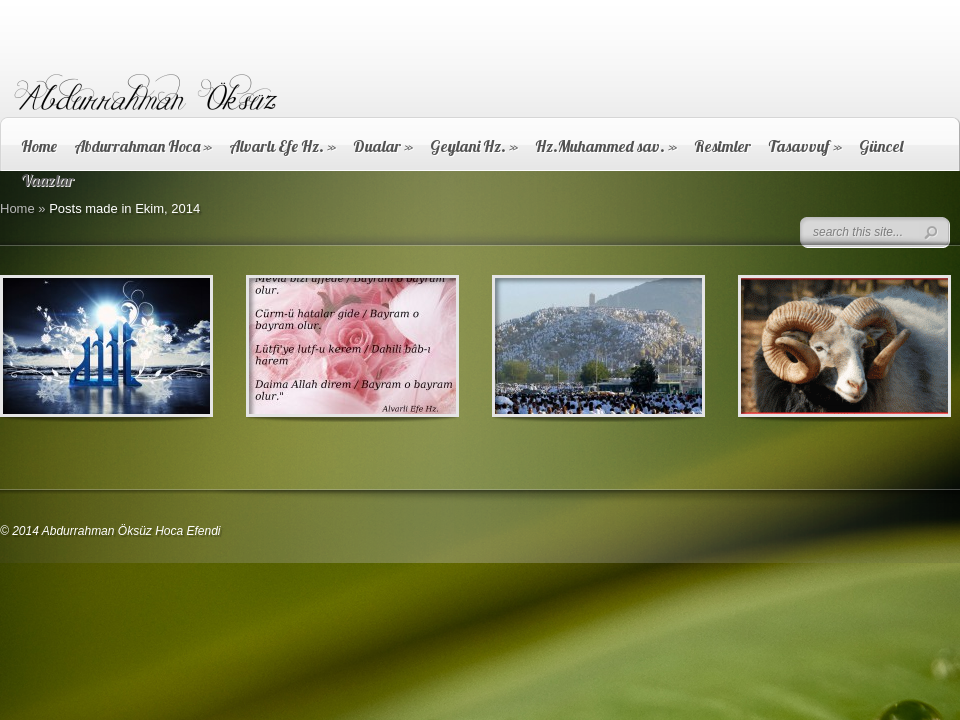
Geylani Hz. (474, 146)
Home (39, 146)
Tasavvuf (805, 146)
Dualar (383, 146)
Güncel (881, 146)
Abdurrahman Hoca (143, 146)
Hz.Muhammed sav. (606, 146)
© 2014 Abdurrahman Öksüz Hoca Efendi (110, 531)
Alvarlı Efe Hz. (282, 146)
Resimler (722, 146)
